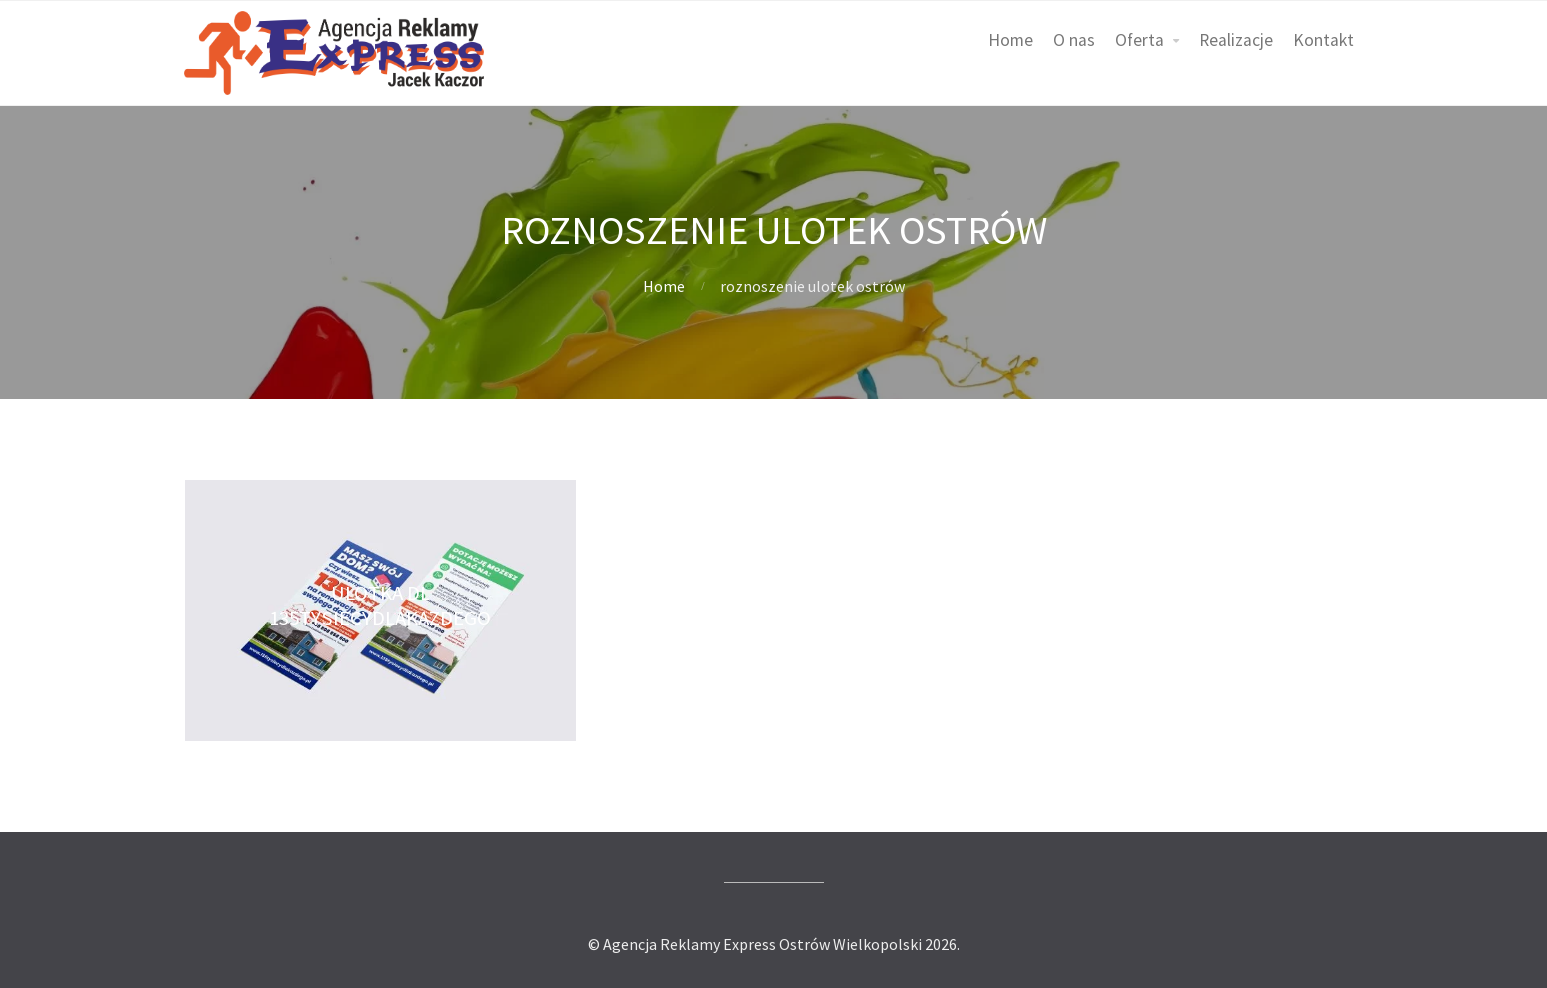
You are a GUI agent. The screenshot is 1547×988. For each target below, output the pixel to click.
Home (1010, 40)
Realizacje (1236, 40)
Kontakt (1323, 40)
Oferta (1139, 40)
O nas (1074, 40)
